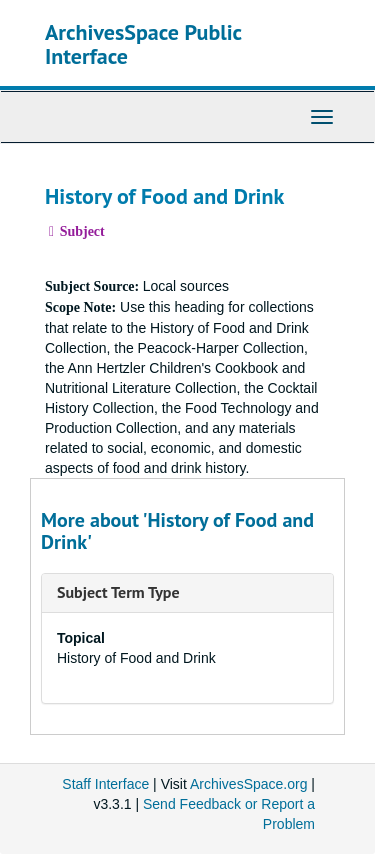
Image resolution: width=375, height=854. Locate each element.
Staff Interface (105, 784)
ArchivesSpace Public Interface (143, 44)
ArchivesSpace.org (249, 784)
